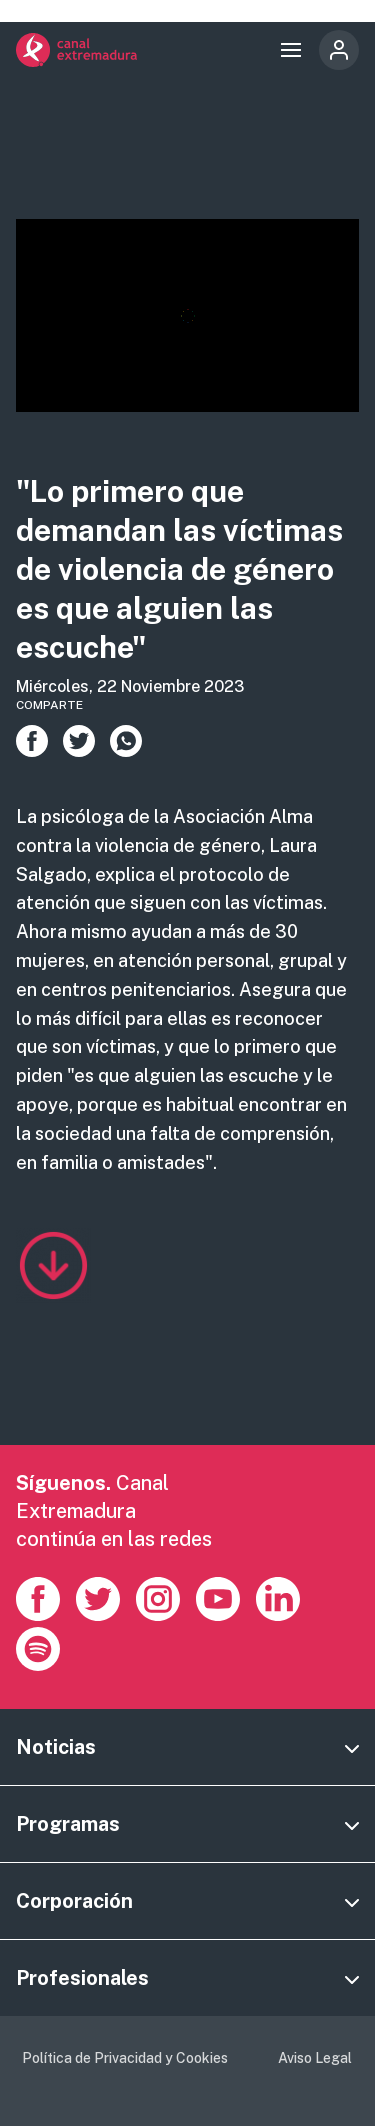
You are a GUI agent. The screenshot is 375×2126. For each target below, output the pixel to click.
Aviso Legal (315, 2058)
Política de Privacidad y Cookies (125, 2058)
